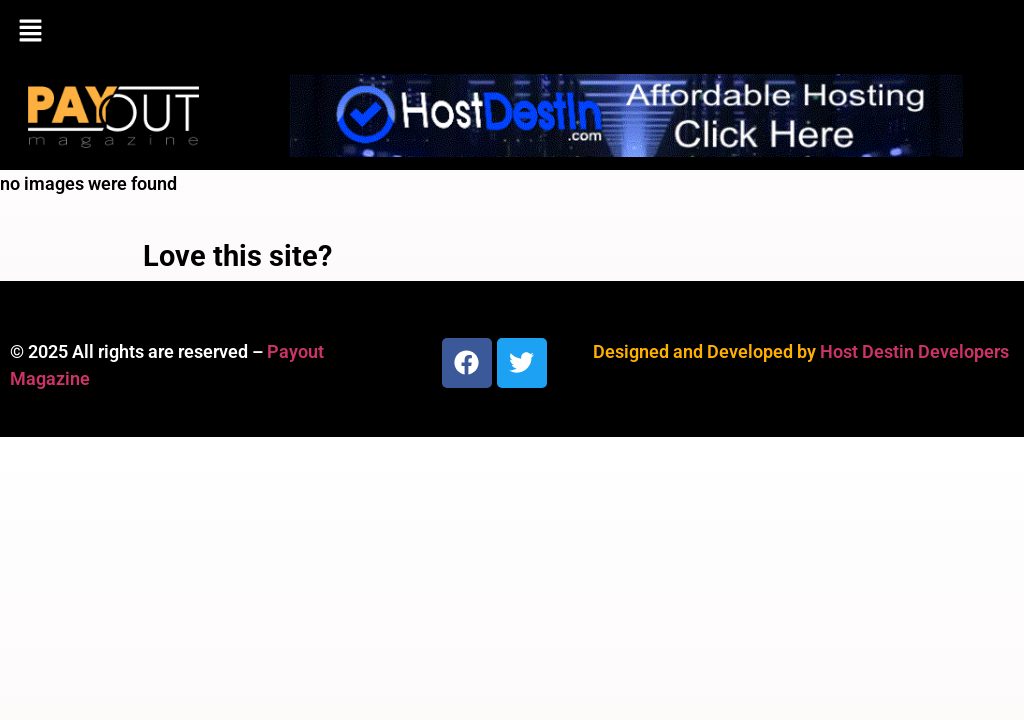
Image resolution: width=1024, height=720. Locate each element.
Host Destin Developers (914, 351)
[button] (512, 32)
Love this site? (237, 256)
